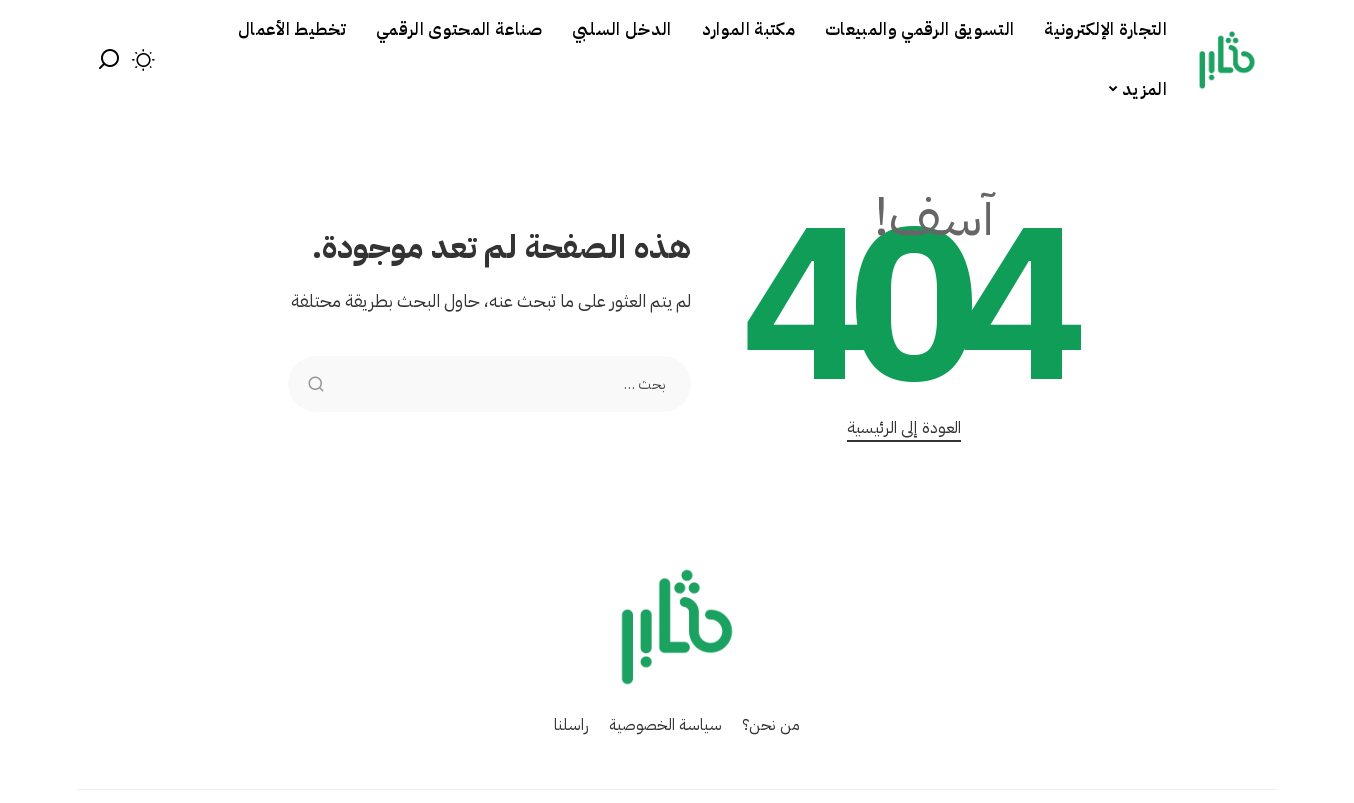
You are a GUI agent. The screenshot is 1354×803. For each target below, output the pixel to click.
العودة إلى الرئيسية (904, 427)
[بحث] (109, 60)
